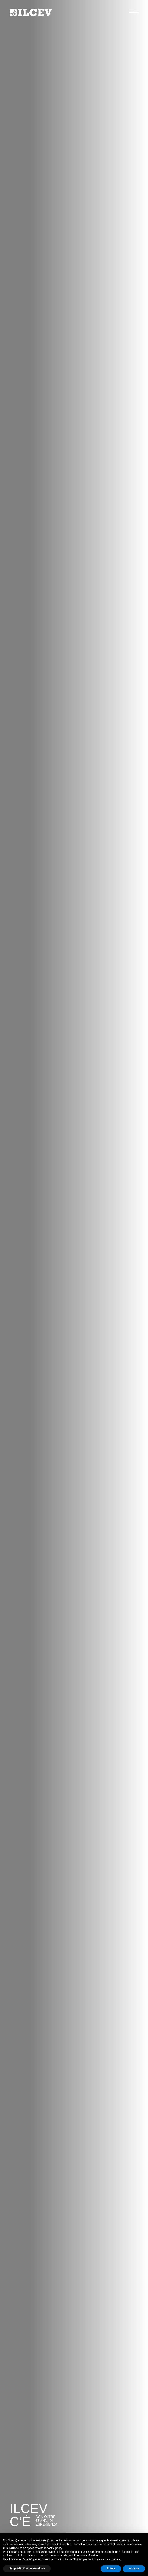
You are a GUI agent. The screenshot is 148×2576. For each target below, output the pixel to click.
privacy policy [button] (129, 2540)
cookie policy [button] (54, 2548)
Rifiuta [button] (111, 2568)
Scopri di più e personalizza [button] (27, 2568)
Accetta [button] (134, 2568)
